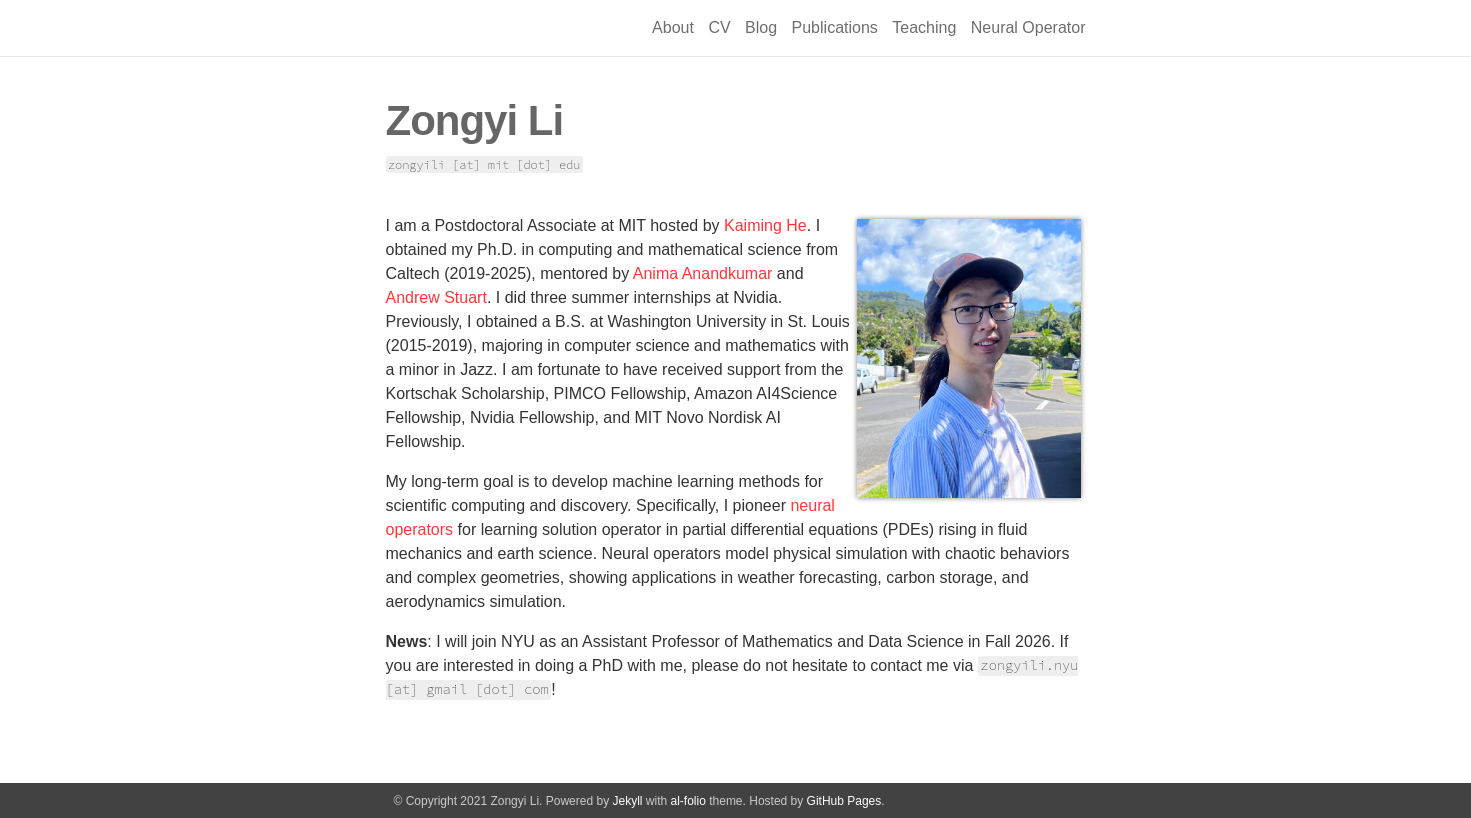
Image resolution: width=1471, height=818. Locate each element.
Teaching (924, 27)
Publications (835, 27)
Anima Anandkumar (703, 273)
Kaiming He (765, 225)
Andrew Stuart (436, 297)
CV (719, 27)
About (673, 27)
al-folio (688, 801)
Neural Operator (1028, 27)
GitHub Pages (844, 801)
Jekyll (627, 801)
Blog (761, 27)
